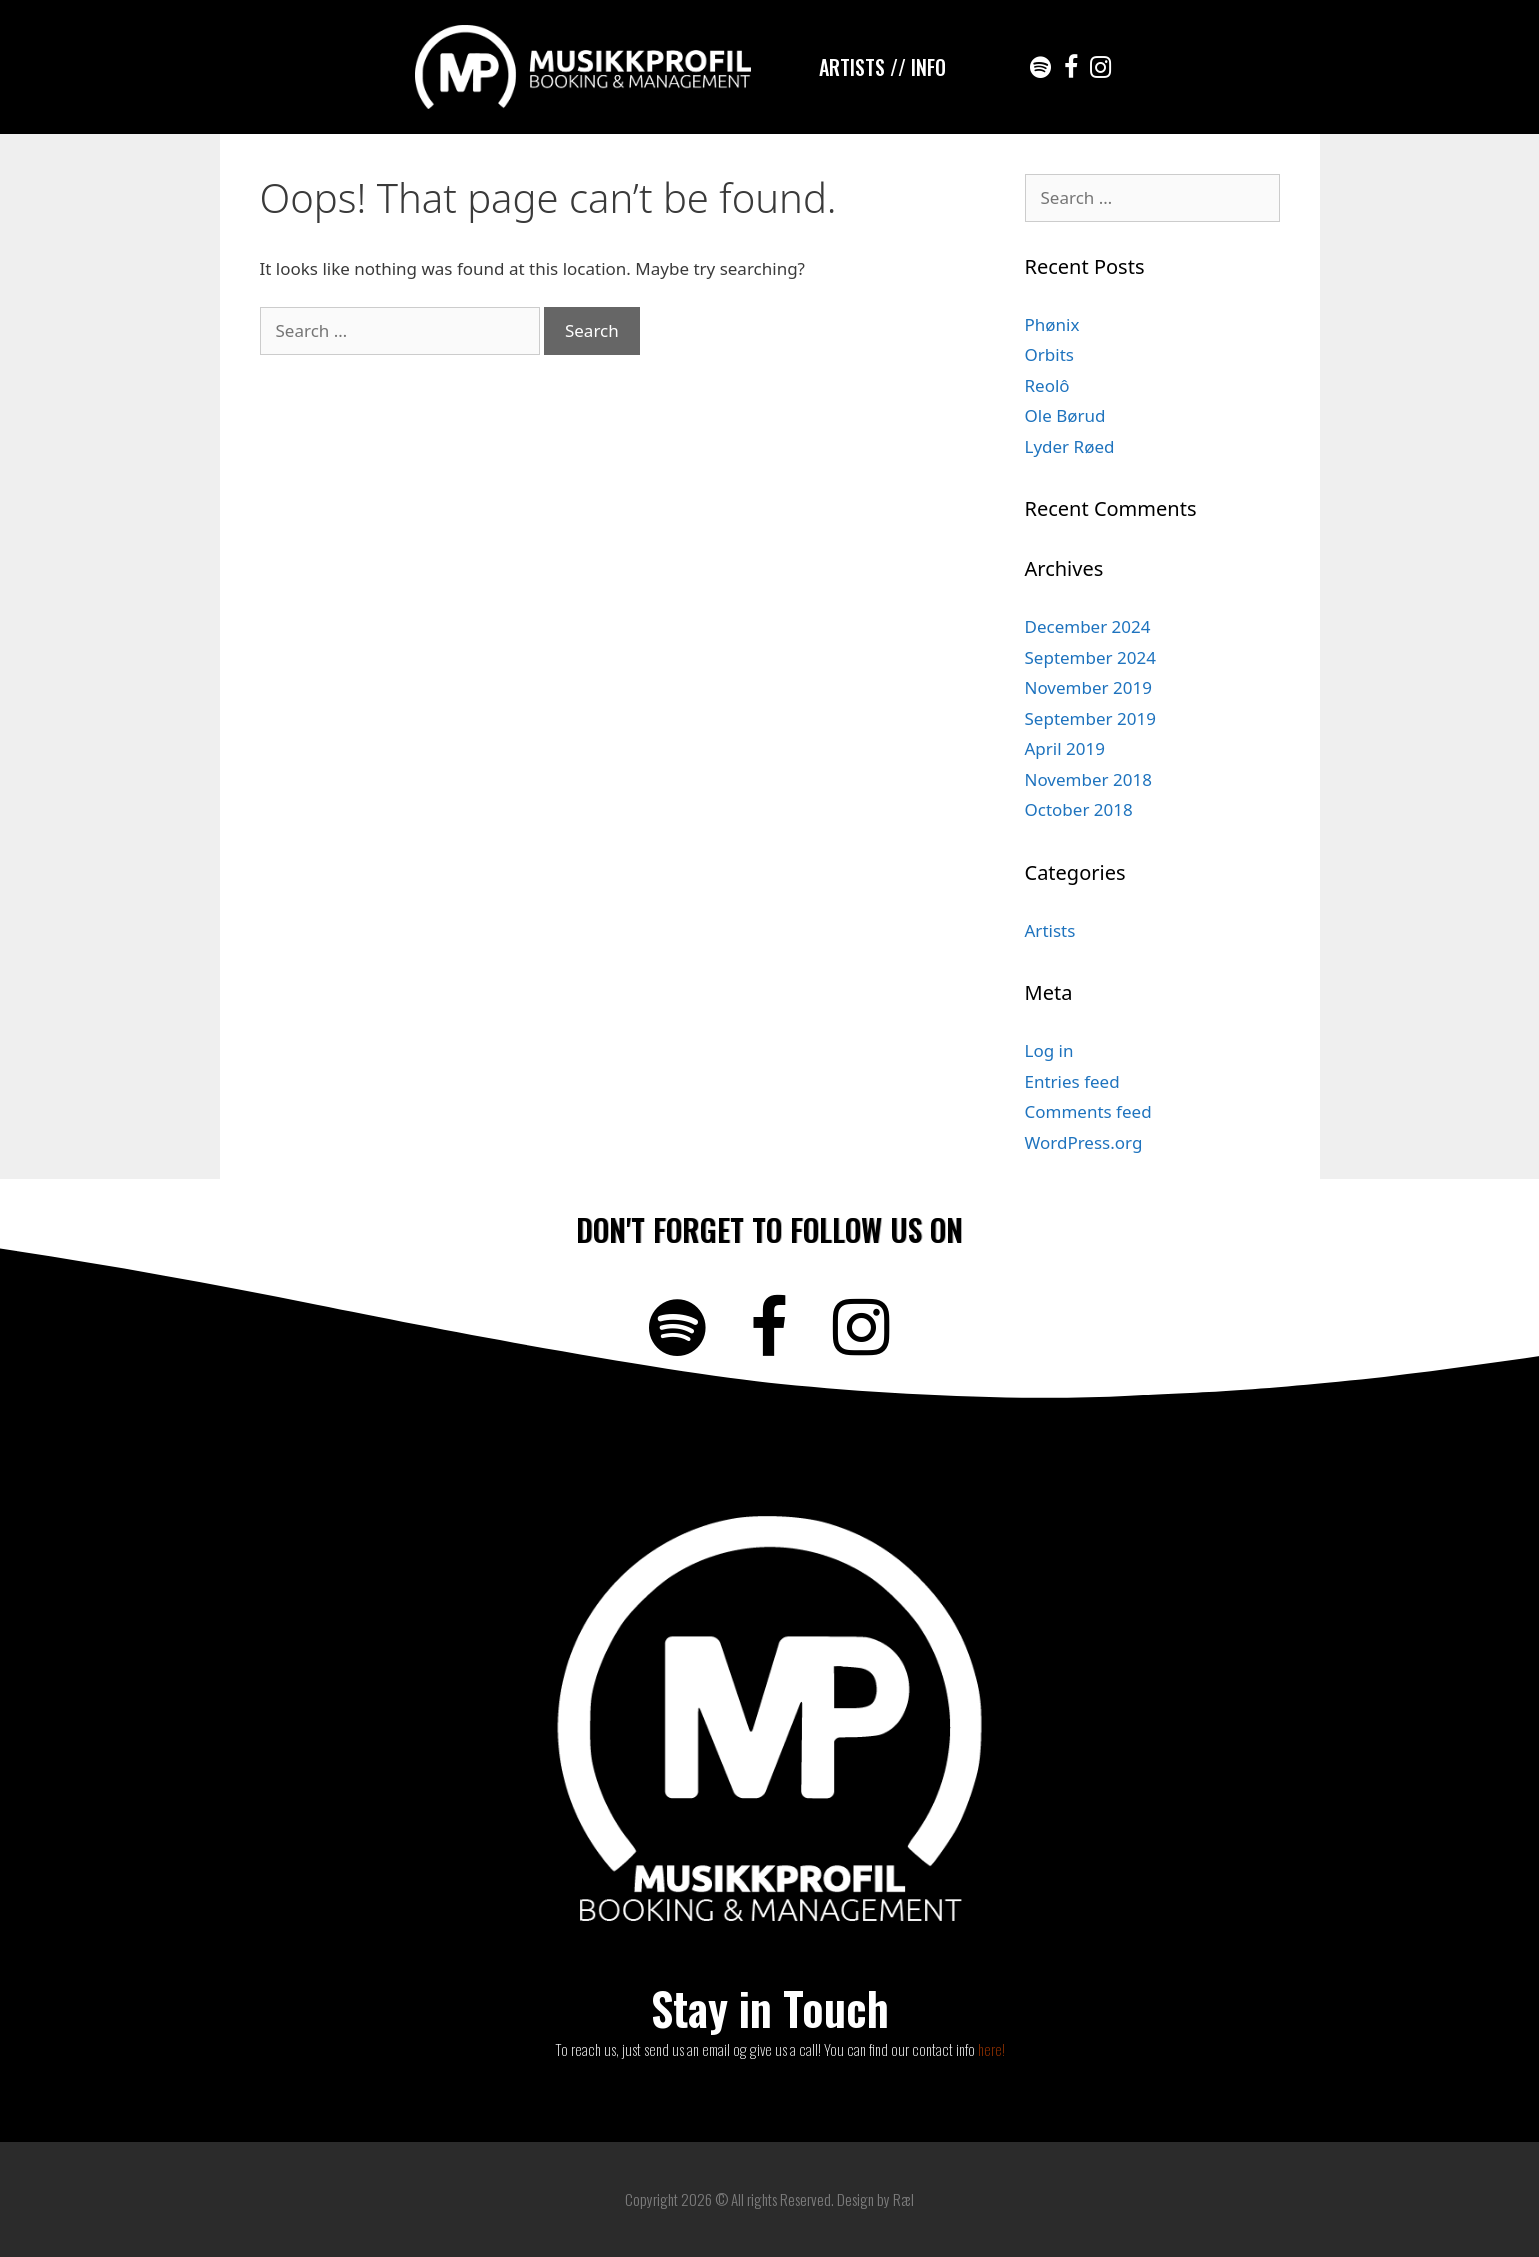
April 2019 (1065, 748)
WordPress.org (1084, 1142)
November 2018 (1088, 779)
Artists (1050, 930)
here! (991, 2049)
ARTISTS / (858, 67)
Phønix (1052, 324)
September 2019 (1090, 718)
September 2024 (1090, 657)
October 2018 (1079, 809)
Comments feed (1088, 1111)
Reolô (1047, 385)
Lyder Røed (1070, 446)
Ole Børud (1065, 415)
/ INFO (922, 67)
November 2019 (1088, 687)
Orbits (1049, 354)
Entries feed (1072, 1081)
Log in (1049, 1050)
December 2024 (1088, 626)
